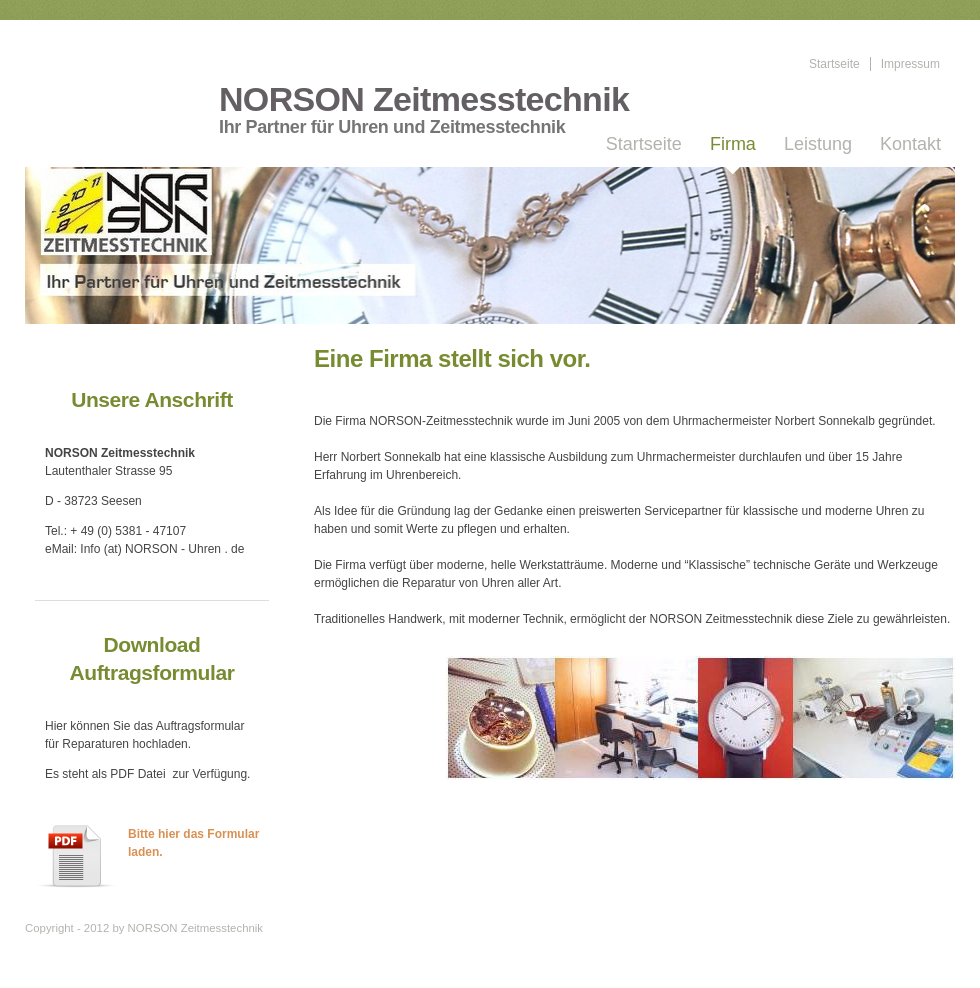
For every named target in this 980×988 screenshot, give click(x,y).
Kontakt (910, 144)
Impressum (910, 64)
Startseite (834, 64)
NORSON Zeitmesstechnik (424, 99)
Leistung (818, 144)
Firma (733, 144)
